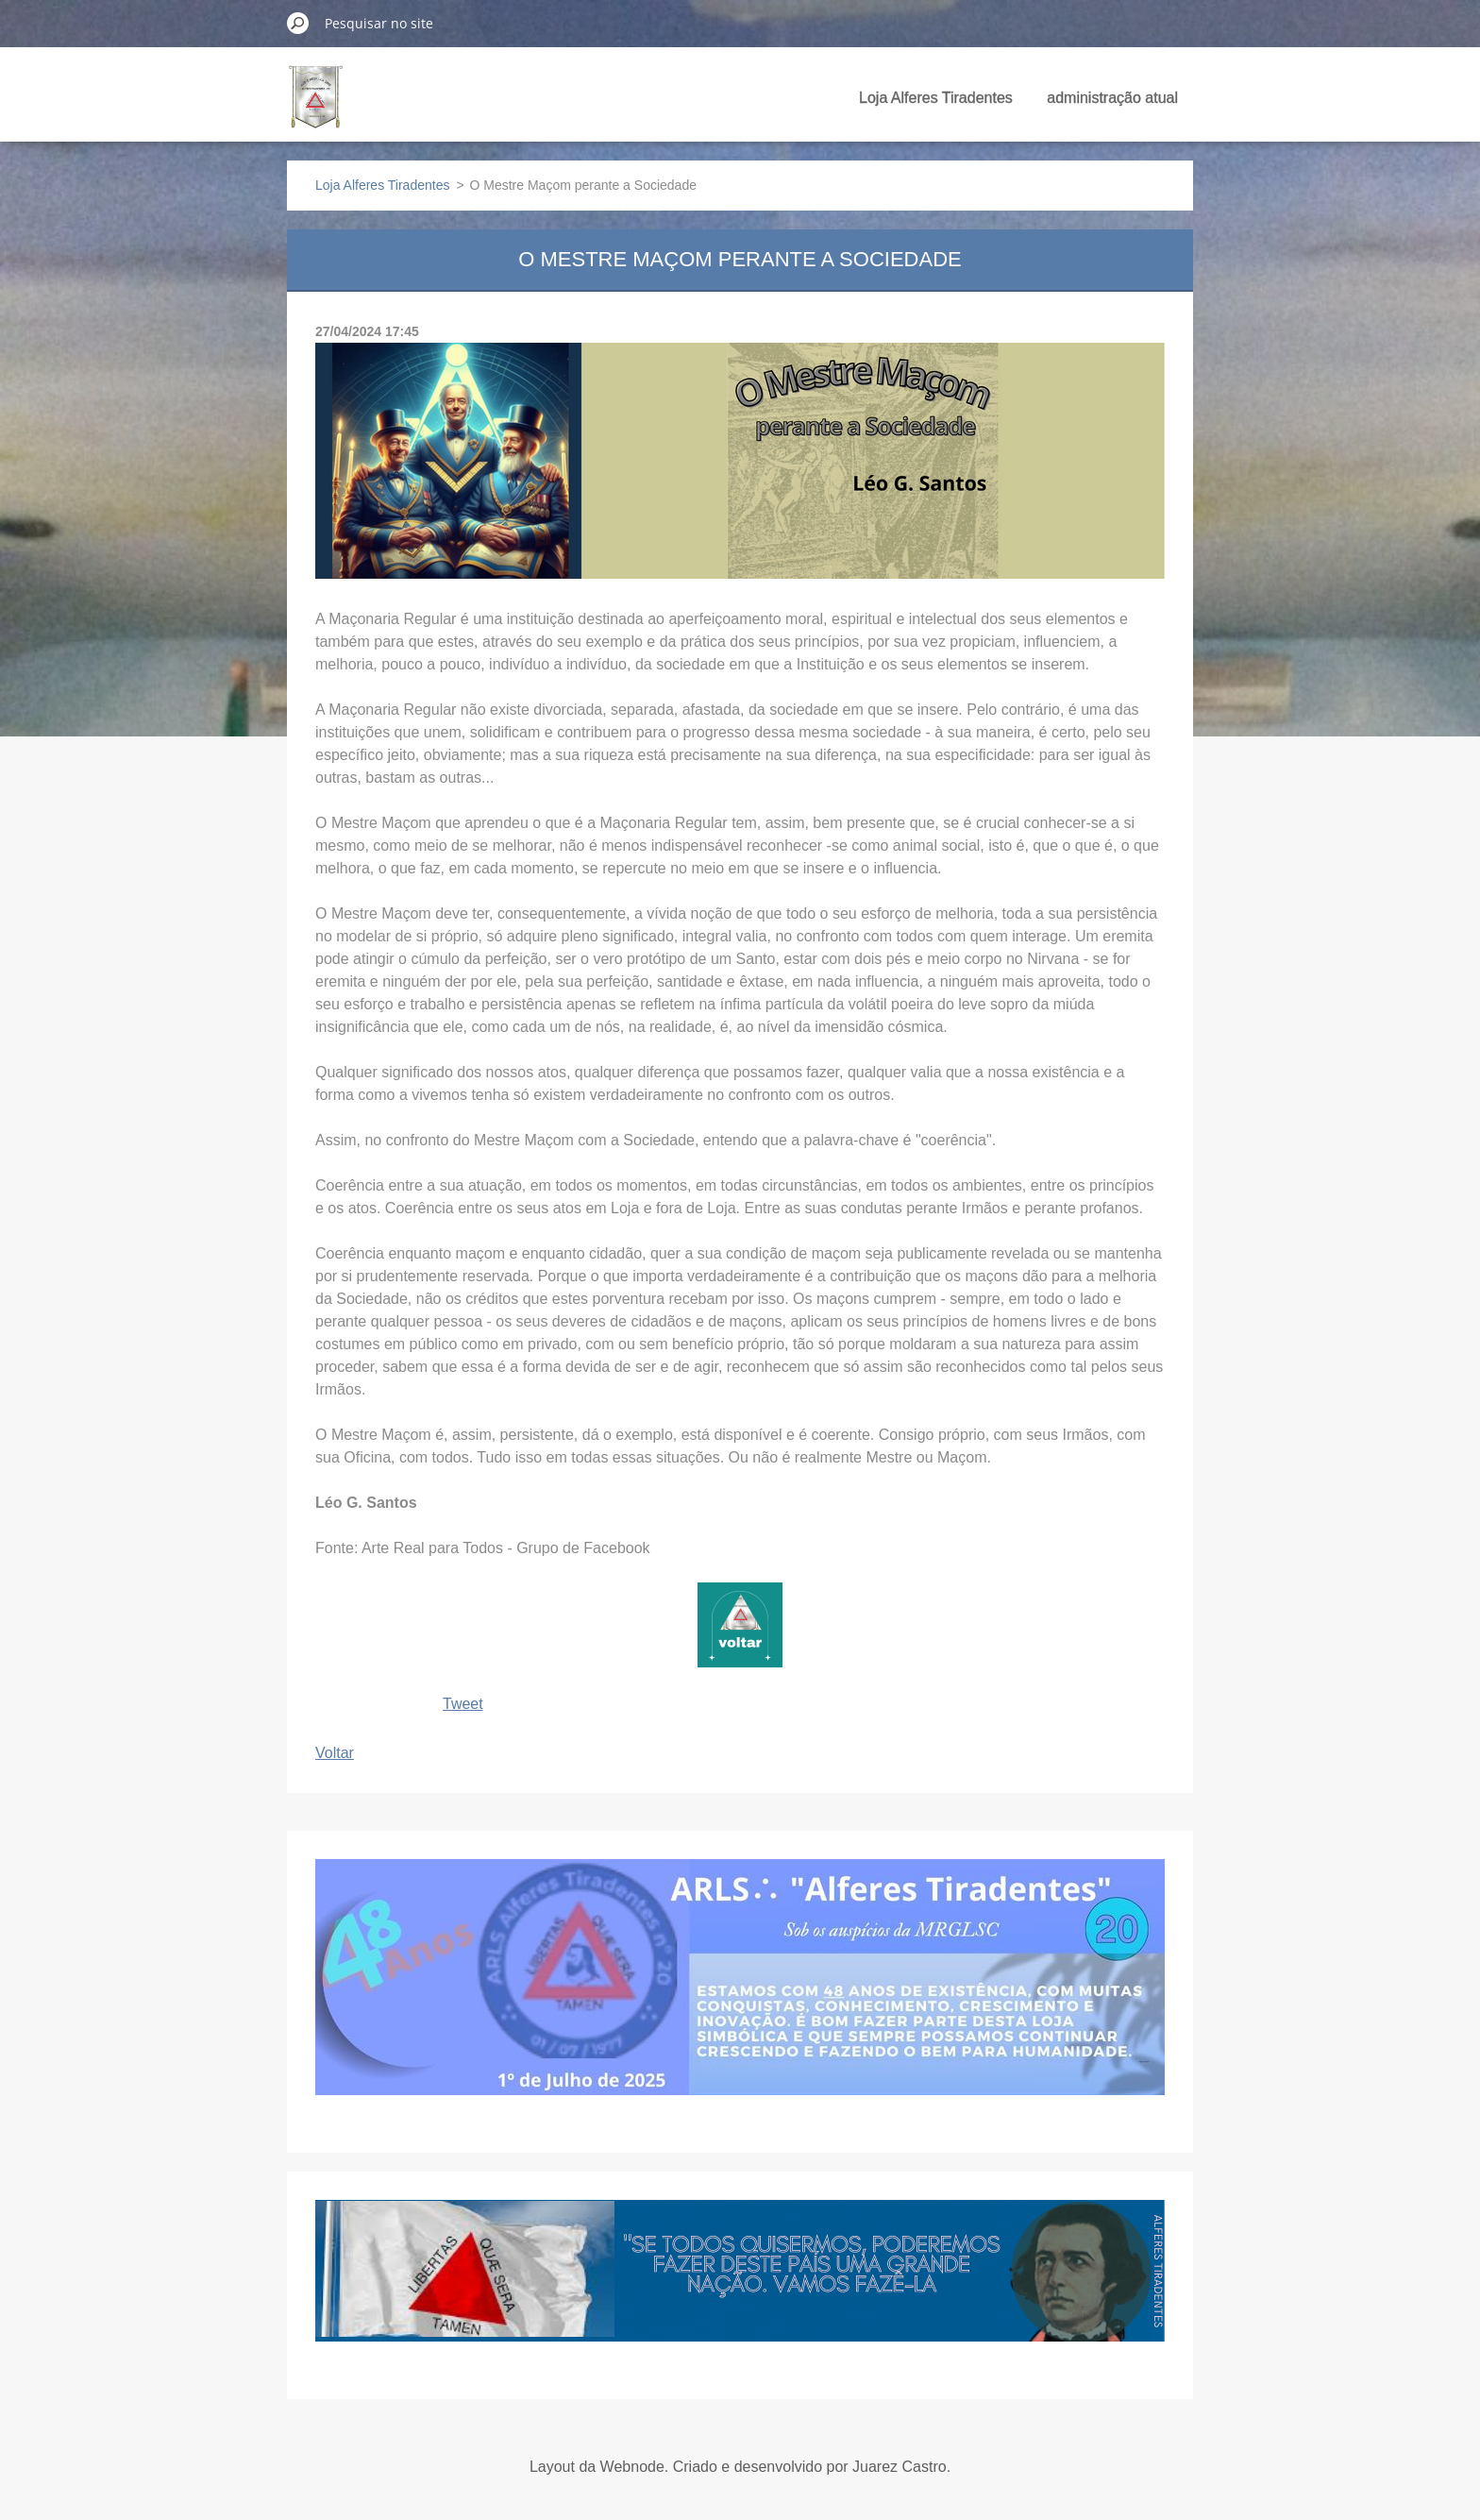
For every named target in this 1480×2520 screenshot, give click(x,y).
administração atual (1112, 98)
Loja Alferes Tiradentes (936, 98)
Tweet (463, 1704)
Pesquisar (298, 23)
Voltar (334, 1753)
